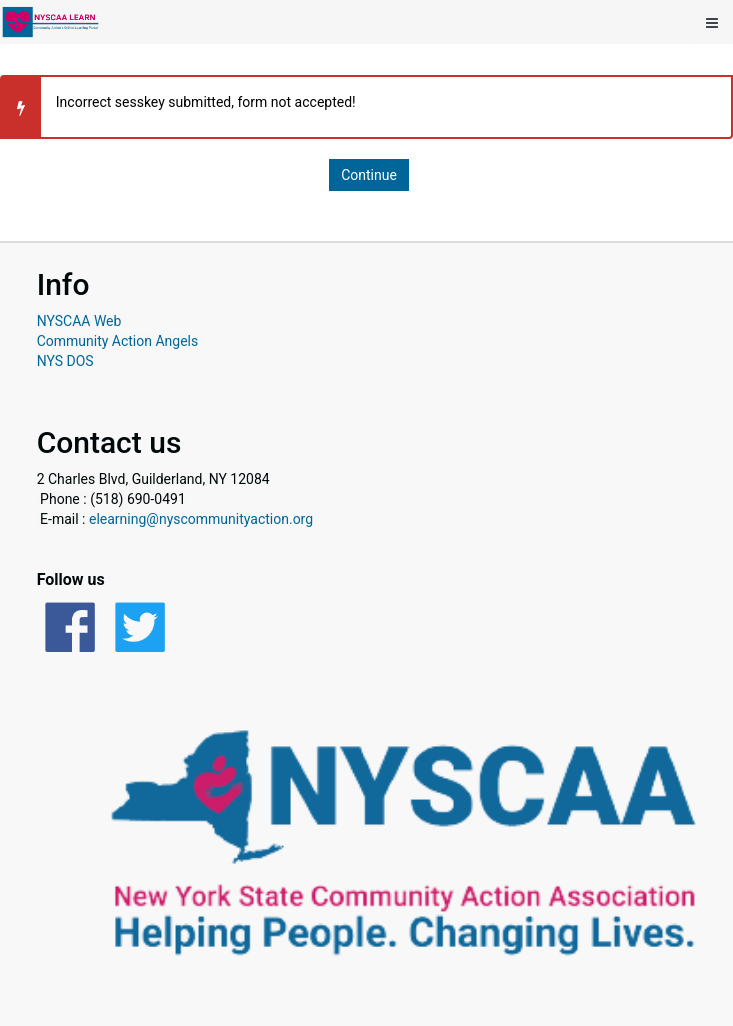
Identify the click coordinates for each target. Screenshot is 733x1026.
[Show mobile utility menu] (712, 22)
